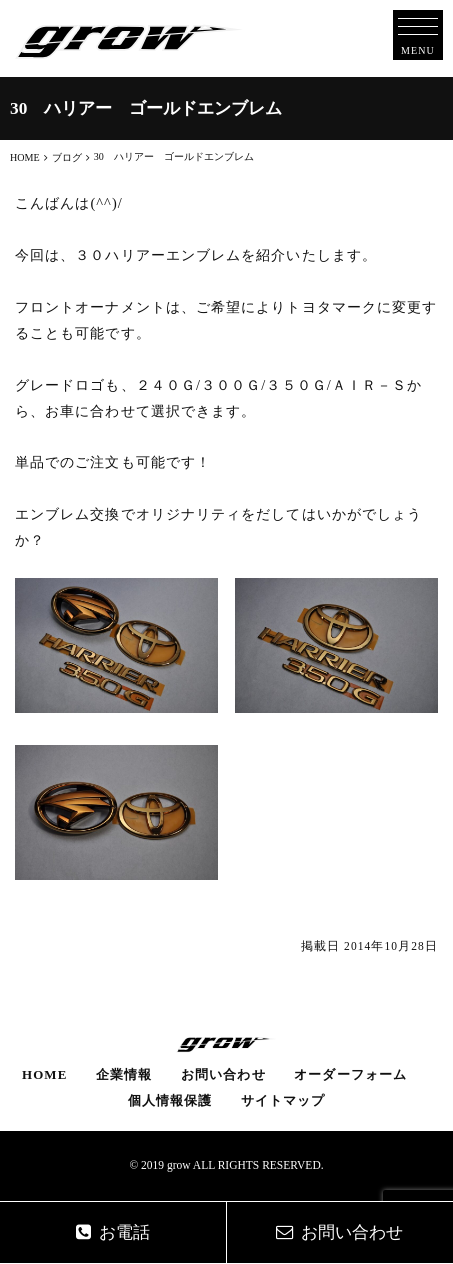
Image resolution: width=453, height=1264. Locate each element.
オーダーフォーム (350, 1074)
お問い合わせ (223, 1074)
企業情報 (124, 1074)
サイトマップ (283, 1100)
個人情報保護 (170, 1100)
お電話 (113, 1232)
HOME (44, 1074)
